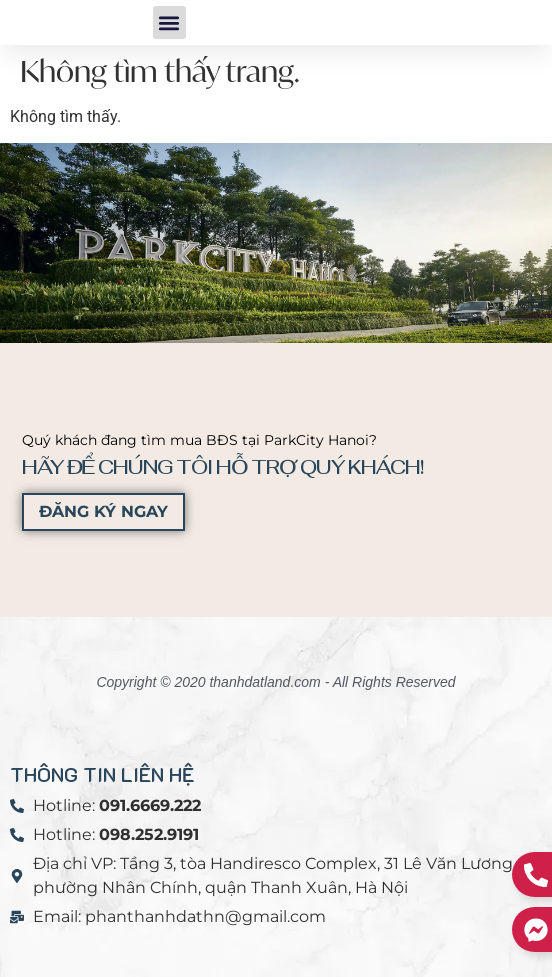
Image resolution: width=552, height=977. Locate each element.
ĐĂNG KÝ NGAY (103, 511)
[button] (169, 22)
